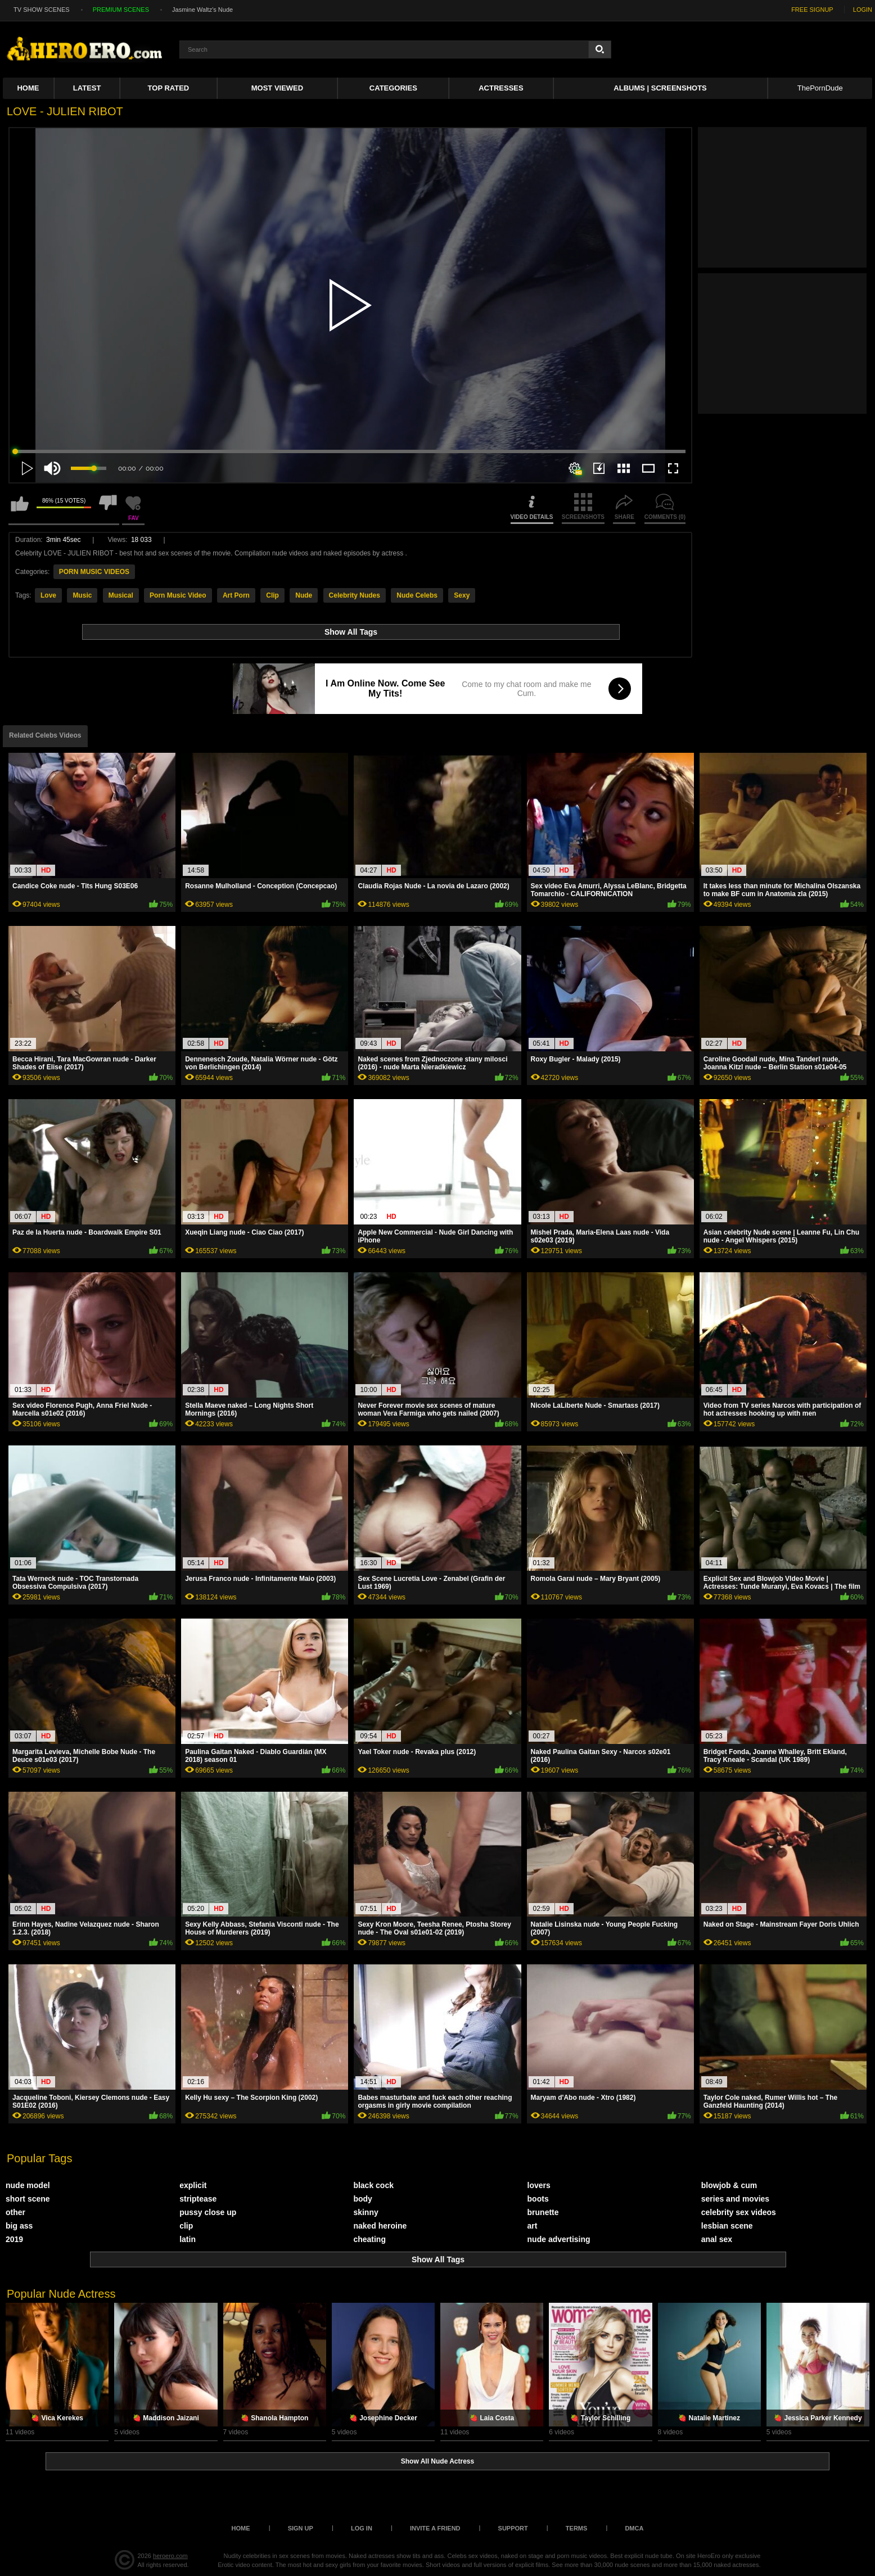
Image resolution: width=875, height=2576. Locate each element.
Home (28, 88)
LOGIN (862, 9)
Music (82, 595)
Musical (121, 595)
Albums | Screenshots (660, 88)
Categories (393, 88)
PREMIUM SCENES (121, 9)
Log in (361, 2528)
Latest (87, 88)
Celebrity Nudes (354, 595)
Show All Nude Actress (437, 2461)
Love (48, 595)
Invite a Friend (435, 2528)
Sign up (300, 2528)
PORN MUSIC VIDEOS (94, 572)
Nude (303, 595)
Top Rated (169, 88)
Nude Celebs (417, 595)
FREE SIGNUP (812, 9)
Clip (272, 595)
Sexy (462, 595)
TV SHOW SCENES (41, 9)
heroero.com (170, 2555)
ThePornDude (820, 88)
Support (513, 2528)
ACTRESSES (501, 88)
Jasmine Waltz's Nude (202, 9)
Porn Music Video (178, 595)
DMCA (634, 2528)
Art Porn (236, 595)
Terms (577, 2528)
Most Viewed (277, 88)
